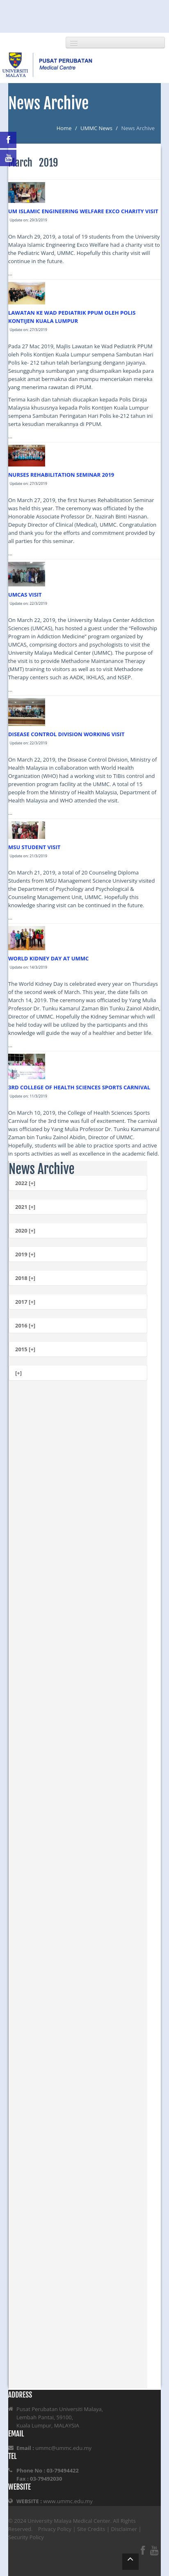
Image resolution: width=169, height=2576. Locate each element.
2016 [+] (25, 1325)
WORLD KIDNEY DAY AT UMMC (48, 958)
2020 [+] (25, 1230)
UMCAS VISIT (25, 594)
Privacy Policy (54, 2529)
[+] (18, 1373)
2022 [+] (25, 1183)
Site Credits (91, 2529)
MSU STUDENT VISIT (34, 847)
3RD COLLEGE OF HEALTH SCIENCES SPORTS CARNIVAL (79, 1087)
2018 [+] (25, 1278)
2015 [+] (25, 1349)
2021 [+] (25, 1206)
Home (64, 128)
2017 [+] (25, 1301)
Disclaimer (124, 2529)
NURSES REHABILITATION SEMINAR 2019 (61, 474)
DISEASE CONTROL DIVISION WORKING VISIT (66, 734)
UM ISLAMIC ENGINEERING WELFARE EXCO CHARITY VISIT (83, 211)
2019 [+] (25, 1254)
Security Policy (26, 2537)
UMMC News (96, 128)
